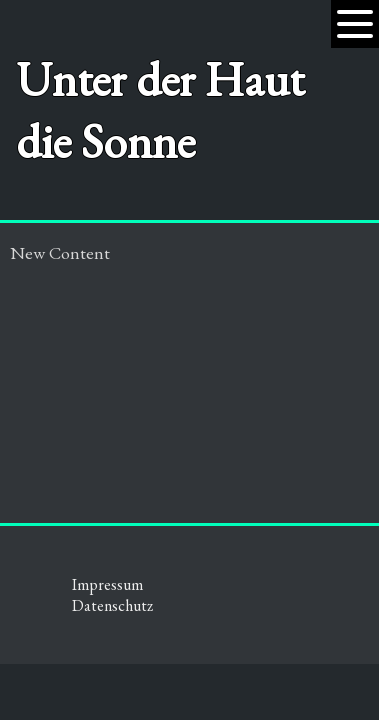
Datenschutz (112, 605)
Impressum (107, 584)
